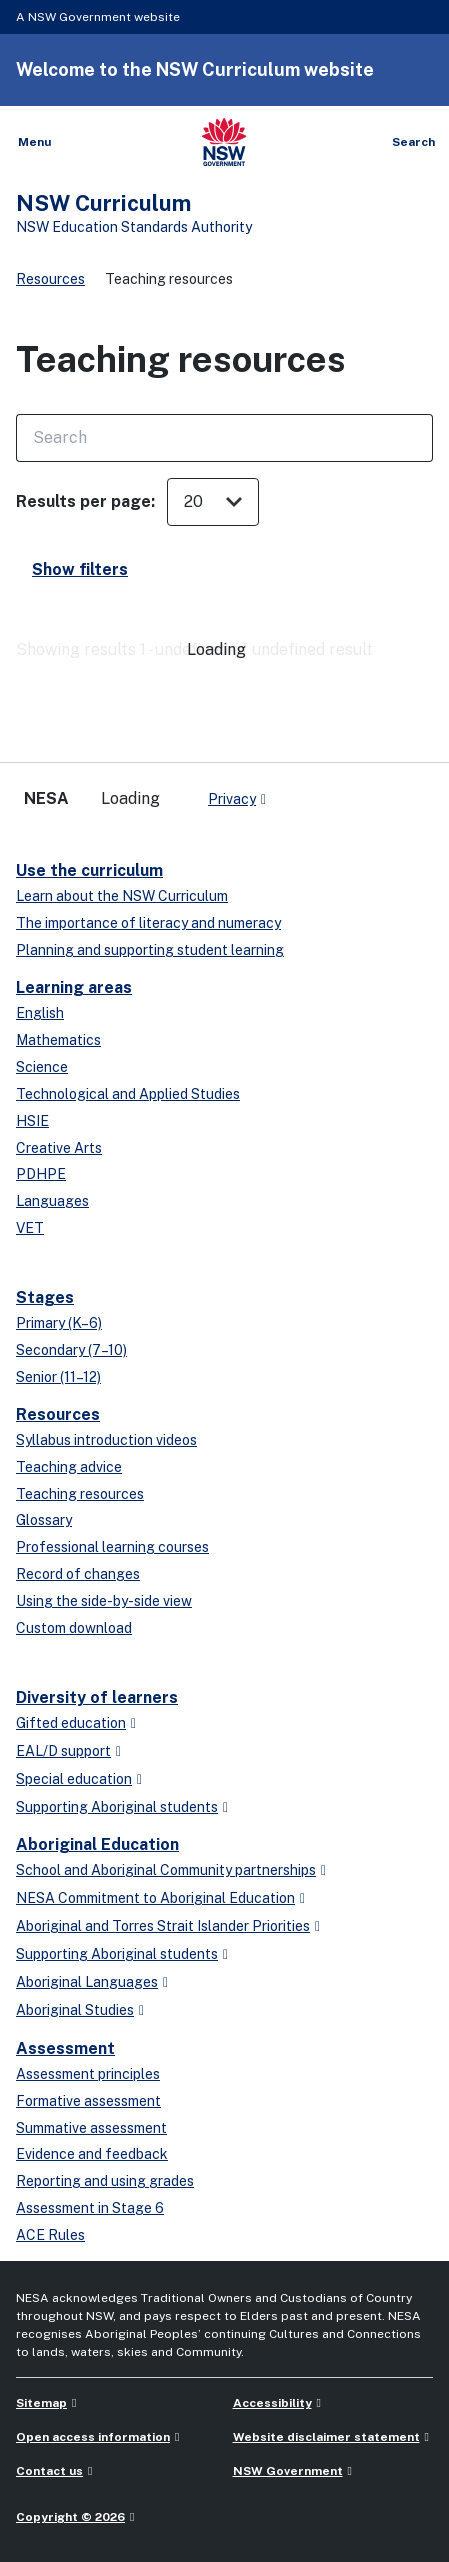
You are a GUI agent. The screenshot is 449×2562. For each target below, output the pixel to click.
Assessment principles (88, 2074)
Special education (74, 1779)
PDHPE (41, 1174)
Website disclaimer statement (326, 2437)
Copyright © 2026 (70, 2517)
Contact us (49, 2471)
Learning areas (74, 987)
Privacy (232, 799)
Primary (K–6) (59, 1323)
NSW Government (288, 2471)
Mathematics (58, 1040)
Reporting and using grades (105, 2181)
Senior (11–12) (58, 1377)
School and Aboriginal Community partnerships (166, 1870)
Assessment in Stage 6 (90, 2208)
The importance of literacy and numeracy (148, 923)
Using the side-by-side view (104, 1601)
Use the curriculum (89, 870)
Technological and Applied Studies (128, 1094)
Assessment (65, 2048)
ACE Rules (50, 2235)
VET (30, 1228)
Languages (52, 1201)
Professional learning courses (112, 1547)
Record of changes (78, 1574)
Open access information (93, 2437)
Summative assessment (91, 2128)
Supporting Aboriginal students (117, 1807)
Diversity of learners (97, 1697)
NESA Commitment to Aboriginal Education (155, 1898)
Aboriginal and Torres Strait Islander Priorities (163, 1926)
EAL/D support (63, 1751)
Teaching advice (69, 1467)
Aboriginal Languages (87, 1982)
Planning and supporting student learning (150, 950)
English (40, 1013)
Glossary (44, 1520)
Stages (45, 1297)
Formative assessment (88, 2101)
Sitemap (41, 2403)
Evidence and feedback (92, 2154)
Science (42, 1067)
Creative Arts (59, 1148)
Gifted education (71, 1723)
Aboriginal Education (97, 1844)
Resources (50, 279)
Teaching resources (80, 1494)
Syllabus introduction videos (106, 1440)
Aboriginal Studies (75, 2010)
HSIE (32, 1121)
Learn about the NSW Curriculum (122, 896)
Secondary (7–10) (71, 1350)
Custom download (74, 1628)
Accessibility (272, 2403)
